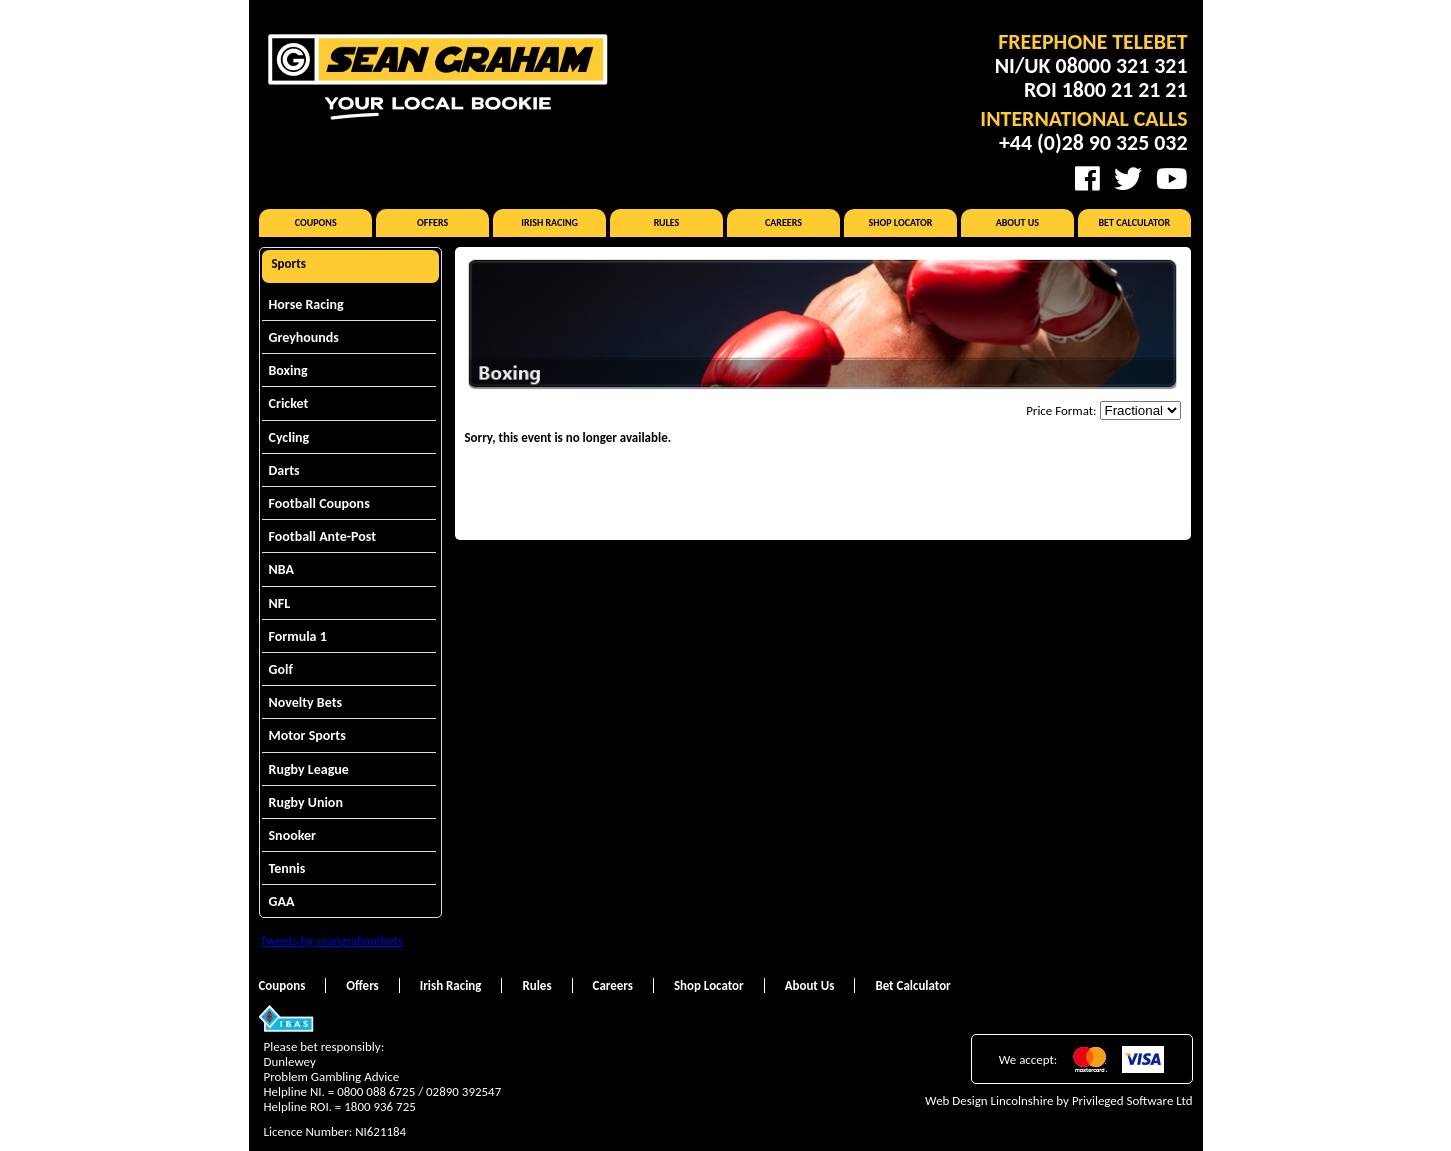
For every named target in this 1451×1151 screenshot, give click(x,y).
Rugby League (309, 769)
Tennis (287, 868)
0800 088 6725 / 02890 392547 (419, 1091)
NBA (281, 569)
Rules (667, 222)
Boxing (288, 370)
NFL (280, 603)
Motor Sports (307, 735)
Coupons (316, 222)
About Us (1017, 222)
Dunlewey (290, 1061)
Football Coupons (319, 503)
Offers (432, 222)
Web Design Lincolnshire (989, 1100)
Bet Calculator (1135, 222)
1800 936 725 (380, 1106)
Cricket (289, 403)
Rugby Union (306, 802)
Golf (281, 669)
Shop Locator (900, 222)
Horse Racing (306, 304)
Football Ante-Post (323, 536)
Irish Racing (549, 222)
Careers (783, 222)
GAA (282, 901)
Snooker (293, 835)
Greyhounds (304, 337)
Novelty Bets (306, 702)
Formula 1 (298, 636)
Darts (284, 470)
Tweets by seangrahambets (332, 940)
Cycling (289, 437)
